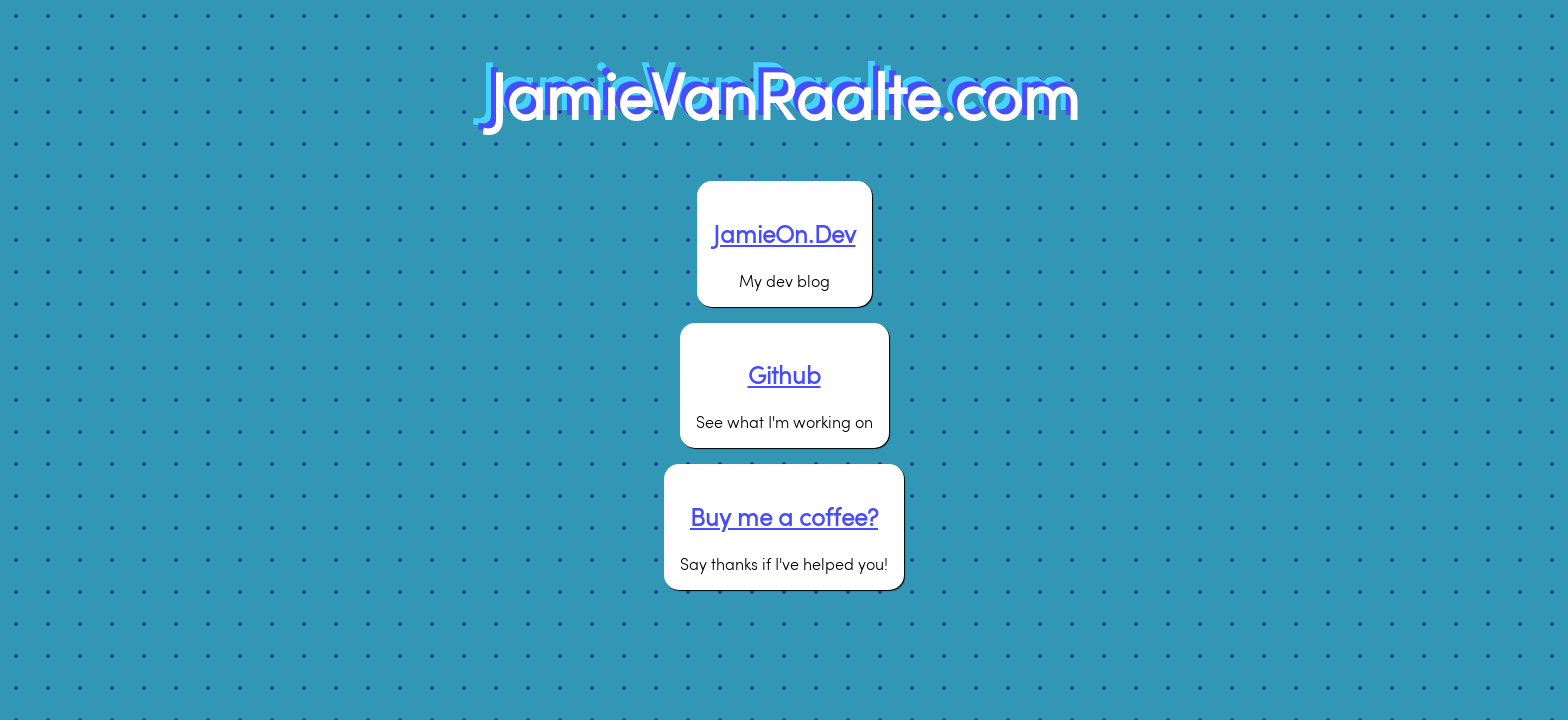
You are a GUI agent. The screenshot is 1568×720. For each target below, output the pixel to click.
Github (784, 374)
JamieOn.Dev (784, 233)
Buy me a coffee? (784, 516)
